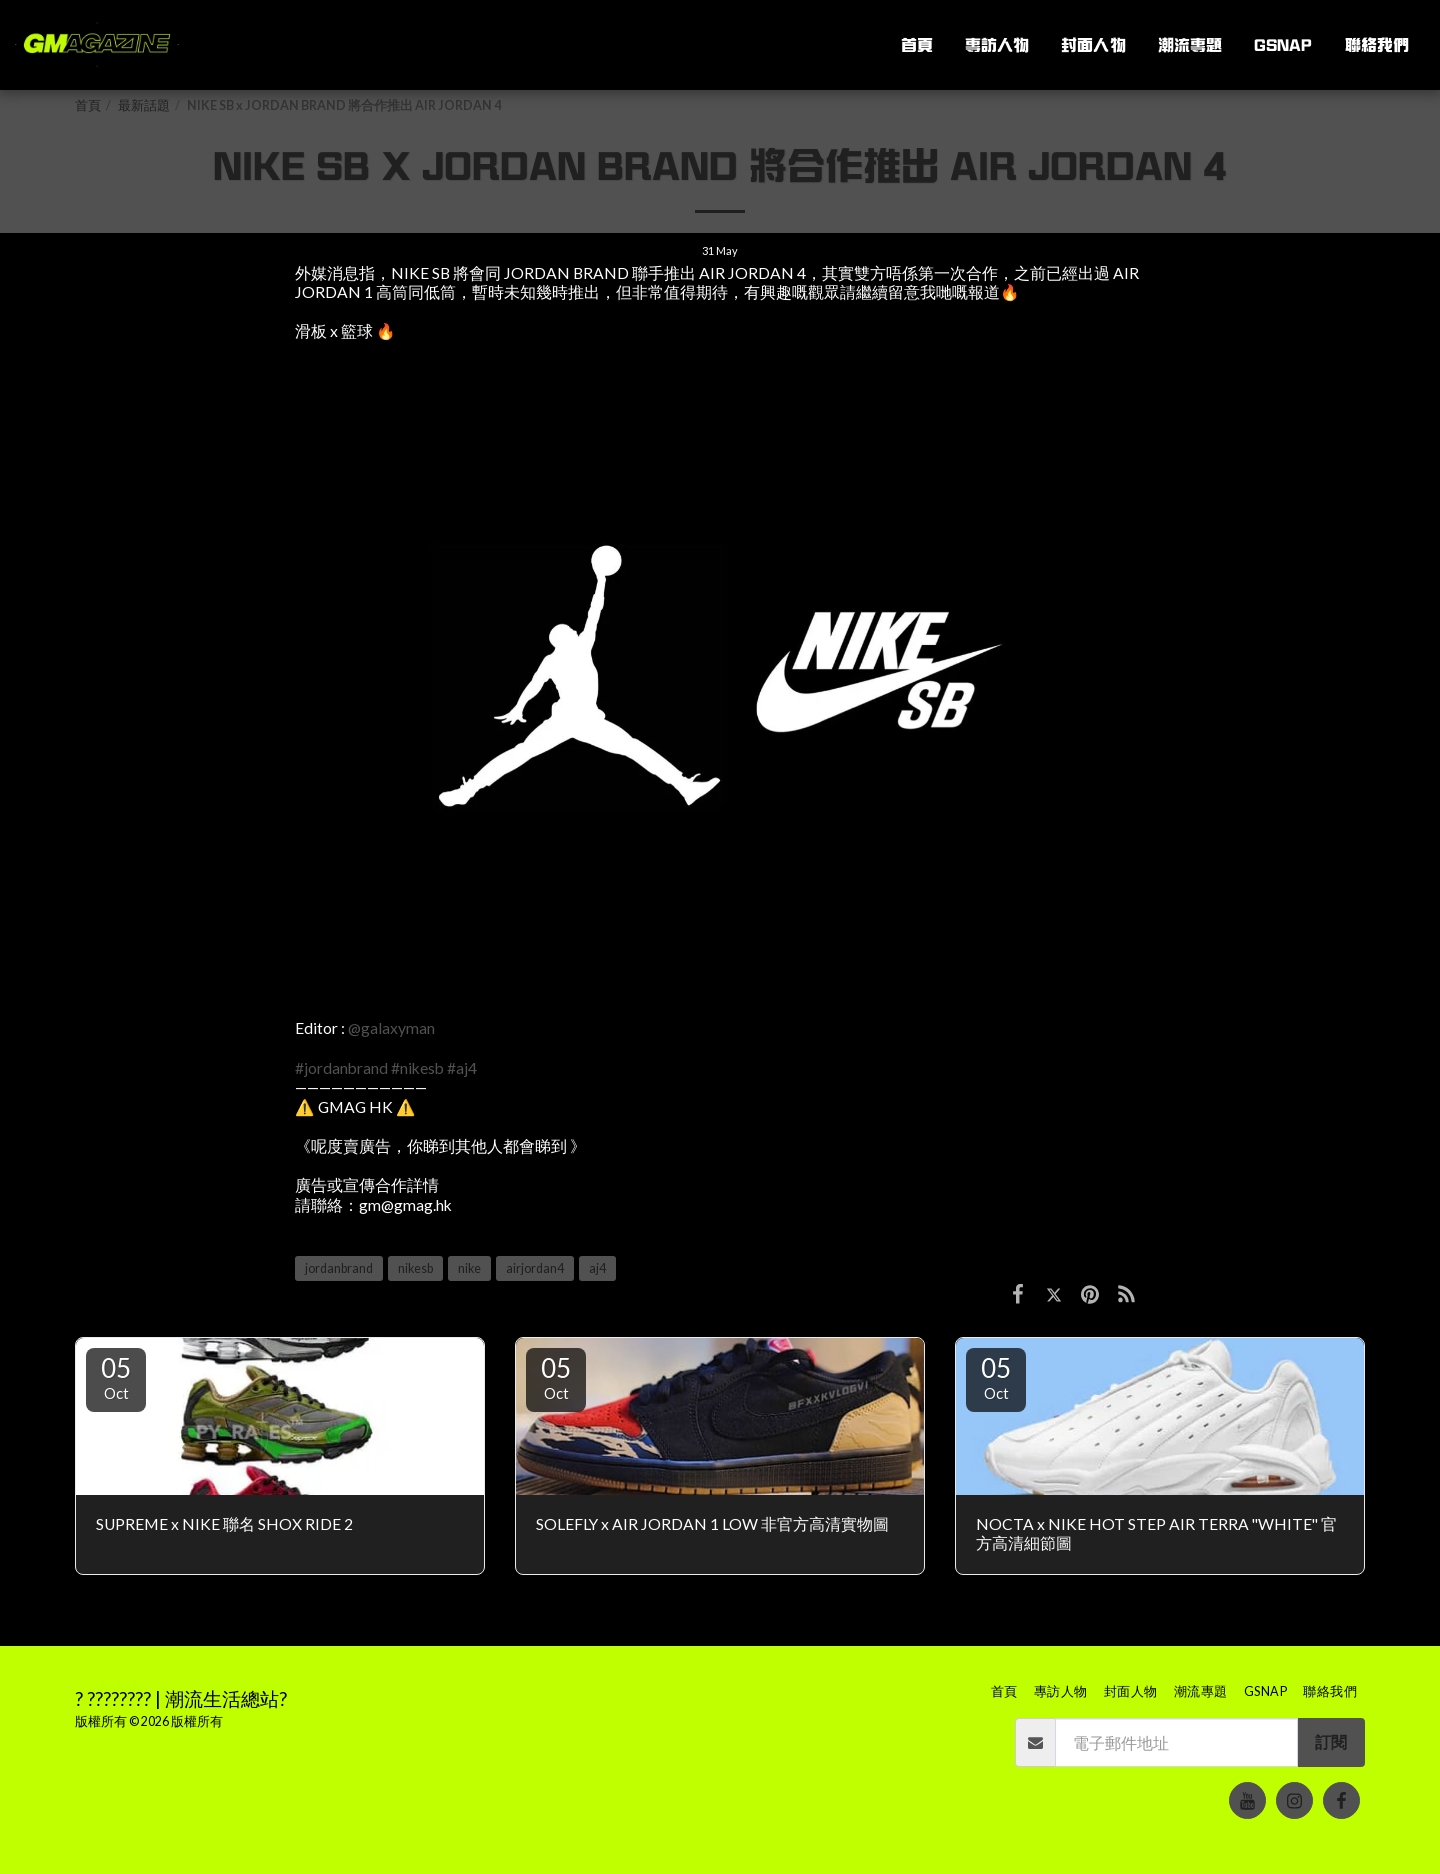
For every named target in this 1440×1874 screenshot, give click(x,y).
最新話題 (144, 105)
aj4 (597, 1268)
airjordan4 (535, 1268)
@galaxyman (391, 1028)
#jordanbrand (341, 1068)
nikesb (415, 1268)
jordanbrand (339, 1268)
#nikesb (417, 1068)
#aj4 (462, 1068)
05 (116, 1377)
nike (469, 1268)
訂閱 (1331, 1742)
